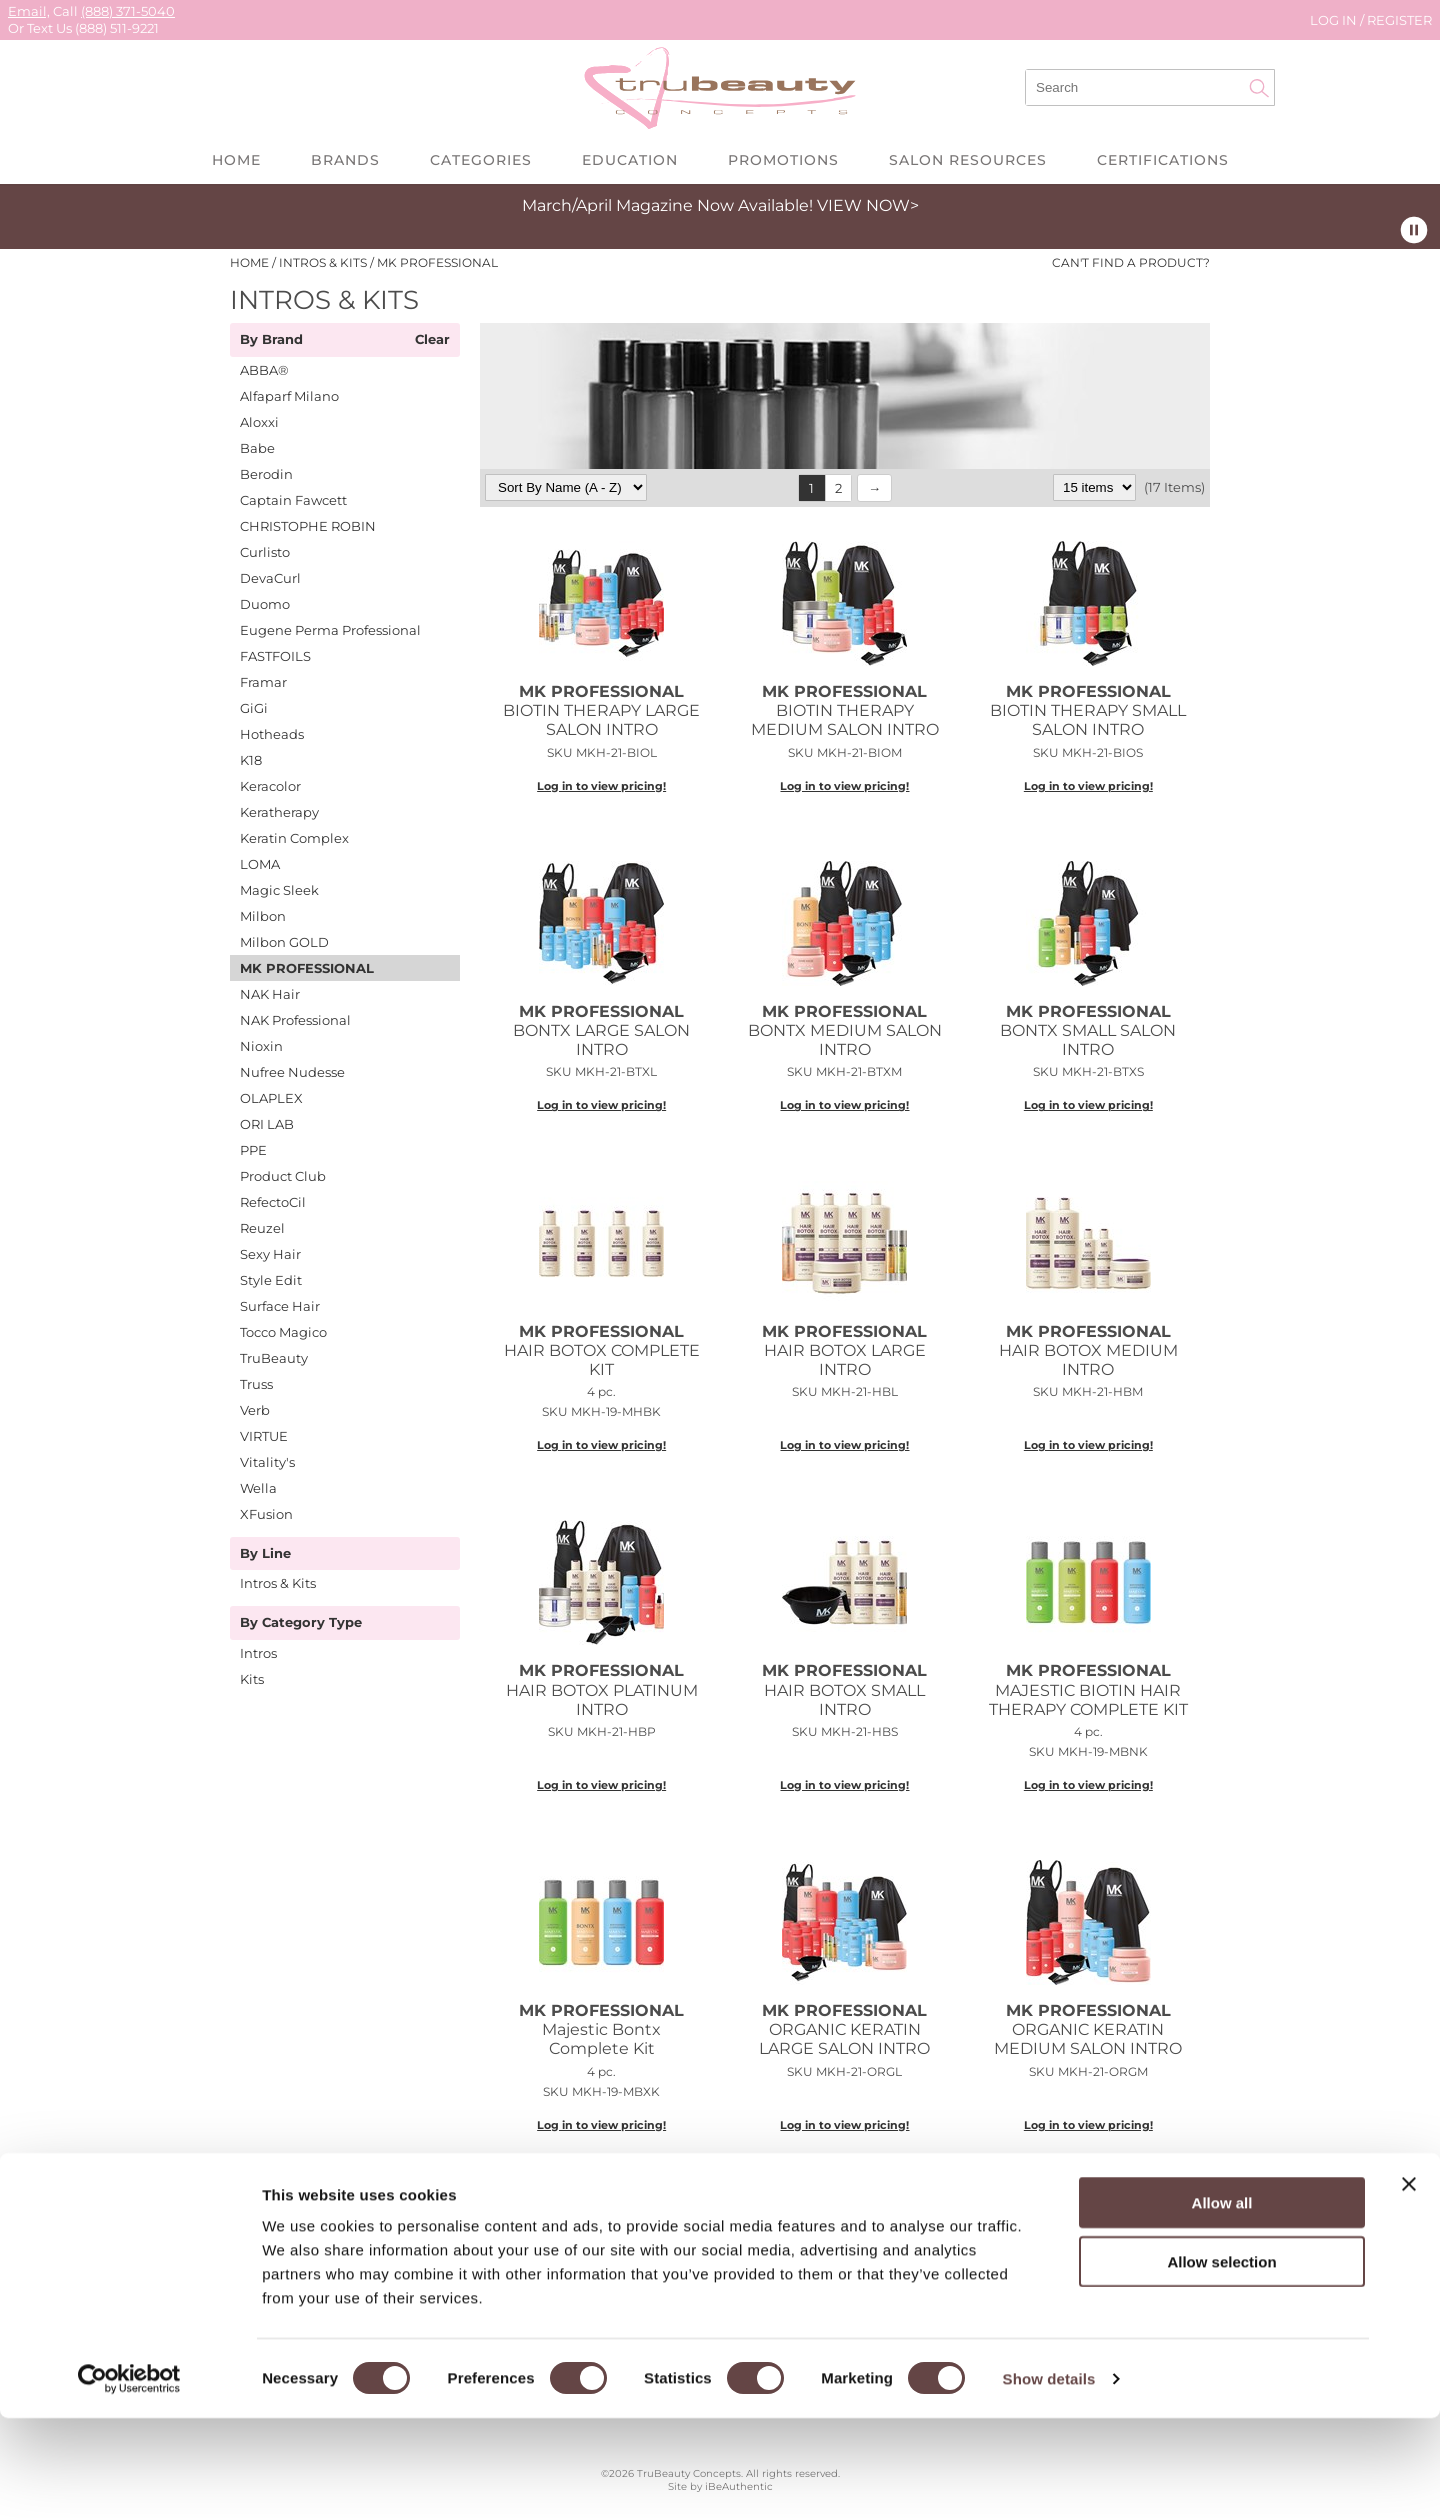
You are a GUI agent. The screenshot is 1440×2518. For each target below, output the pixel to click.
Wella (258, 1488)
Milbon (263, 916)
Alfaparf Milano (289, 396)
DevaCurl (270, 578)
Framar (263, 682)
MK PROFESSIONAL (307, 968)
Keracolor (270, 786)
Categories (481, 160)
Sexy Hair (270, 1254)
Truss (256, 1384)
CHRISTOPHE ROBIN (308, 526)
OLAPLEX (271, 1098)
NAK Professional (295, 1020)
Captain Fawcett (293, 500)
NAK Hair (270, 994)
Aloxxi (259, 422)
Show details (1049, 2478)
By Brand (271, 340)
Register (1399, 20)
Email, (29, 11)
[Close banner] (1409, 2284)
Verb (255, 1410)
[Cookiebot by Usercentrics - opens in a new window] (129, 2479)
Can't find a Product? (1131, 263)
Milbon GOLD (284, 942)
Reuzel (262, 1228)
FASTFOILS (275, 656)
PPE (253, 1150)
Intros (258, 1653)
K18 (251, 760)
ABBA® (264, 370)
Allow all (1222, 2302)
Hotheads (272, 734)
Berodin (266, 474)
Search (1259, 88)
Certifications (1163, 160)
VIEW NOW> (868, 205)
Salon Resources (968, 160)
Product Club (283, 1176)
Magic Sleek (279, 890)
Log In (1335, 20)
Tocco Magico (283, 1332)
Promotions (783, 160)
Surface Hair (280, 1306)
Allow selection (1221, 2361)
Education (630, 160)
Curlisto (265, 552)
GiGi (254, 708)
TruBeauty (274, 1358)
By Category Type (301, 1623)
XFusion (266, 1514)
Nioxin (261, 1046)
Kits (252, 1679)
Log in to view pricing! (601, 786)
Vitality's (267, 1462)
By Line (265, 1554)
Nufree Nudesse (292, 1072)
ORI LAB (267, 1124)
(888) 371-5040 (128, 11)
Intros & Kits (278, 1583)
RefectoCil (273, 1202)
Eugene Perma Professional (330, 630)
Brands (345, 160)
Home (236, 160)
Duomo (265, 604)
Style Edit (271, 1280)
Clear (432, 340)
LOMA (260, 864)
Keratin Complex (294, 838)
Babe (257, 448)
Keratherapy (279, 812)
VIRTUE (264, 1436)
